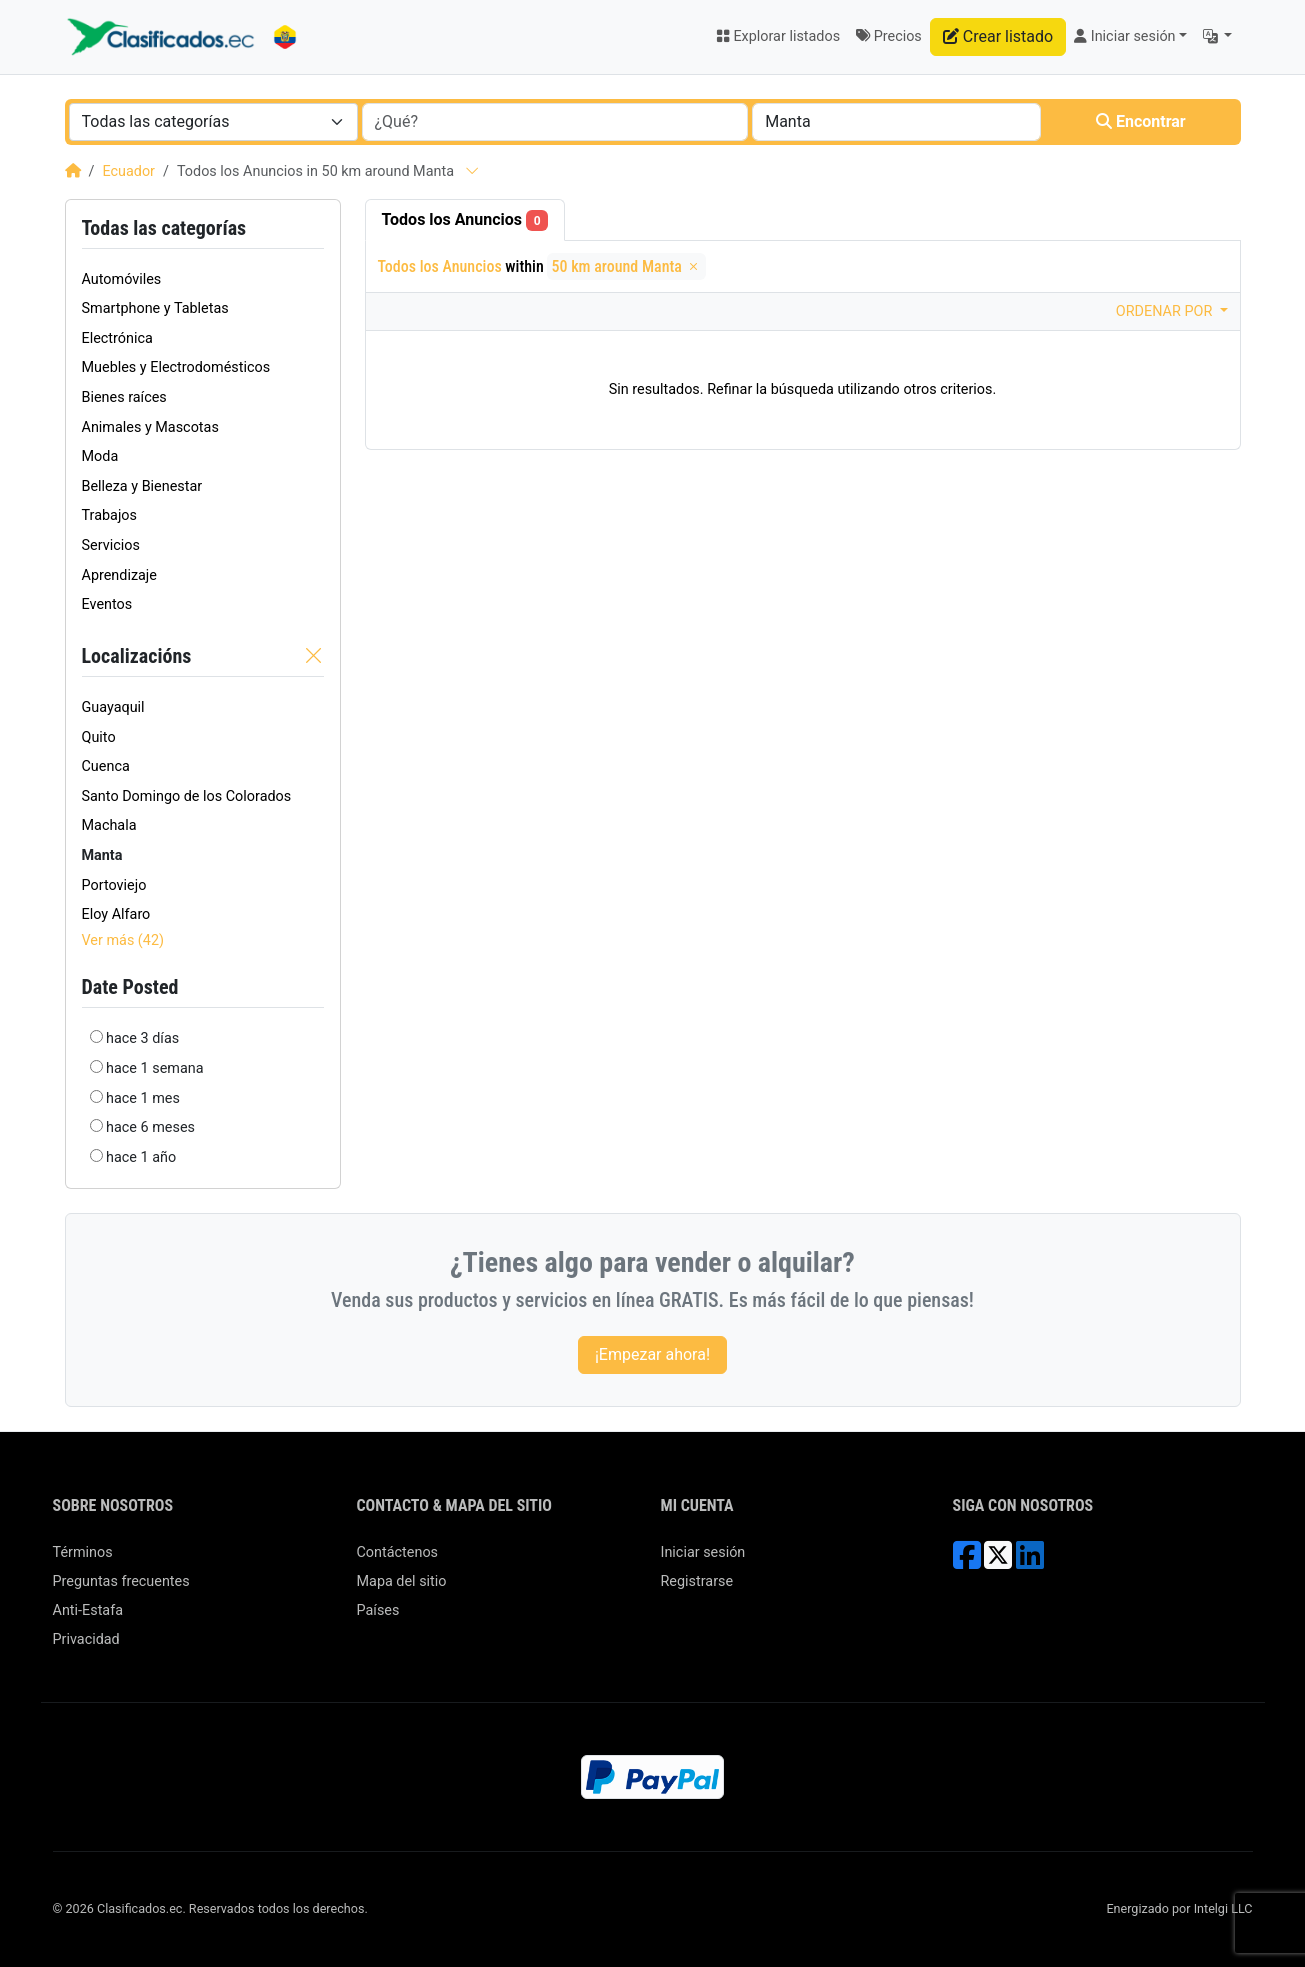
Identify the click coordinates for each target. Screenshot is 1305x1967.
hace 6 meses (150, 1127)
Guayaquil (113, 707)
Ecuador (128, 171)
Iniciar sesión (703, 1552)
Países (378, 1610)
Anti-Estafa (88, 1610)
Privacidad (86, 1639)
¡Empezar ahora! (652, 1354)
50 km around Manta (626, 266)
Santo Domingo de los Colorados (187, 796)
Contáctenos (398, 1552)
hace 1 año (141, 1157)
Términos (83, 1552)
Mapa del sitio (402, 1581)
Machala (109, 825)
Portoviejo (114, 885)
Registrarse (697, 1581)
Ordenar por (1166, 311)
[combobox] (213, 122)
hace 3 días (142, 1038)
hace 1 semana (154, 1068)
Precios (889, 36)
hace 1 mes (143, 1098)
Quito (99, 737)
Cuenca (106, 766)
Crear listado (998, 36)
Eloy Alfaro (116, 914)
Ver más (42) (123, 940)
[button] (1217, 37)
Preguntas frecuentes (121, 1581)
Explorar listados (778, 36)
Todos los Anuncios (465, 220)
